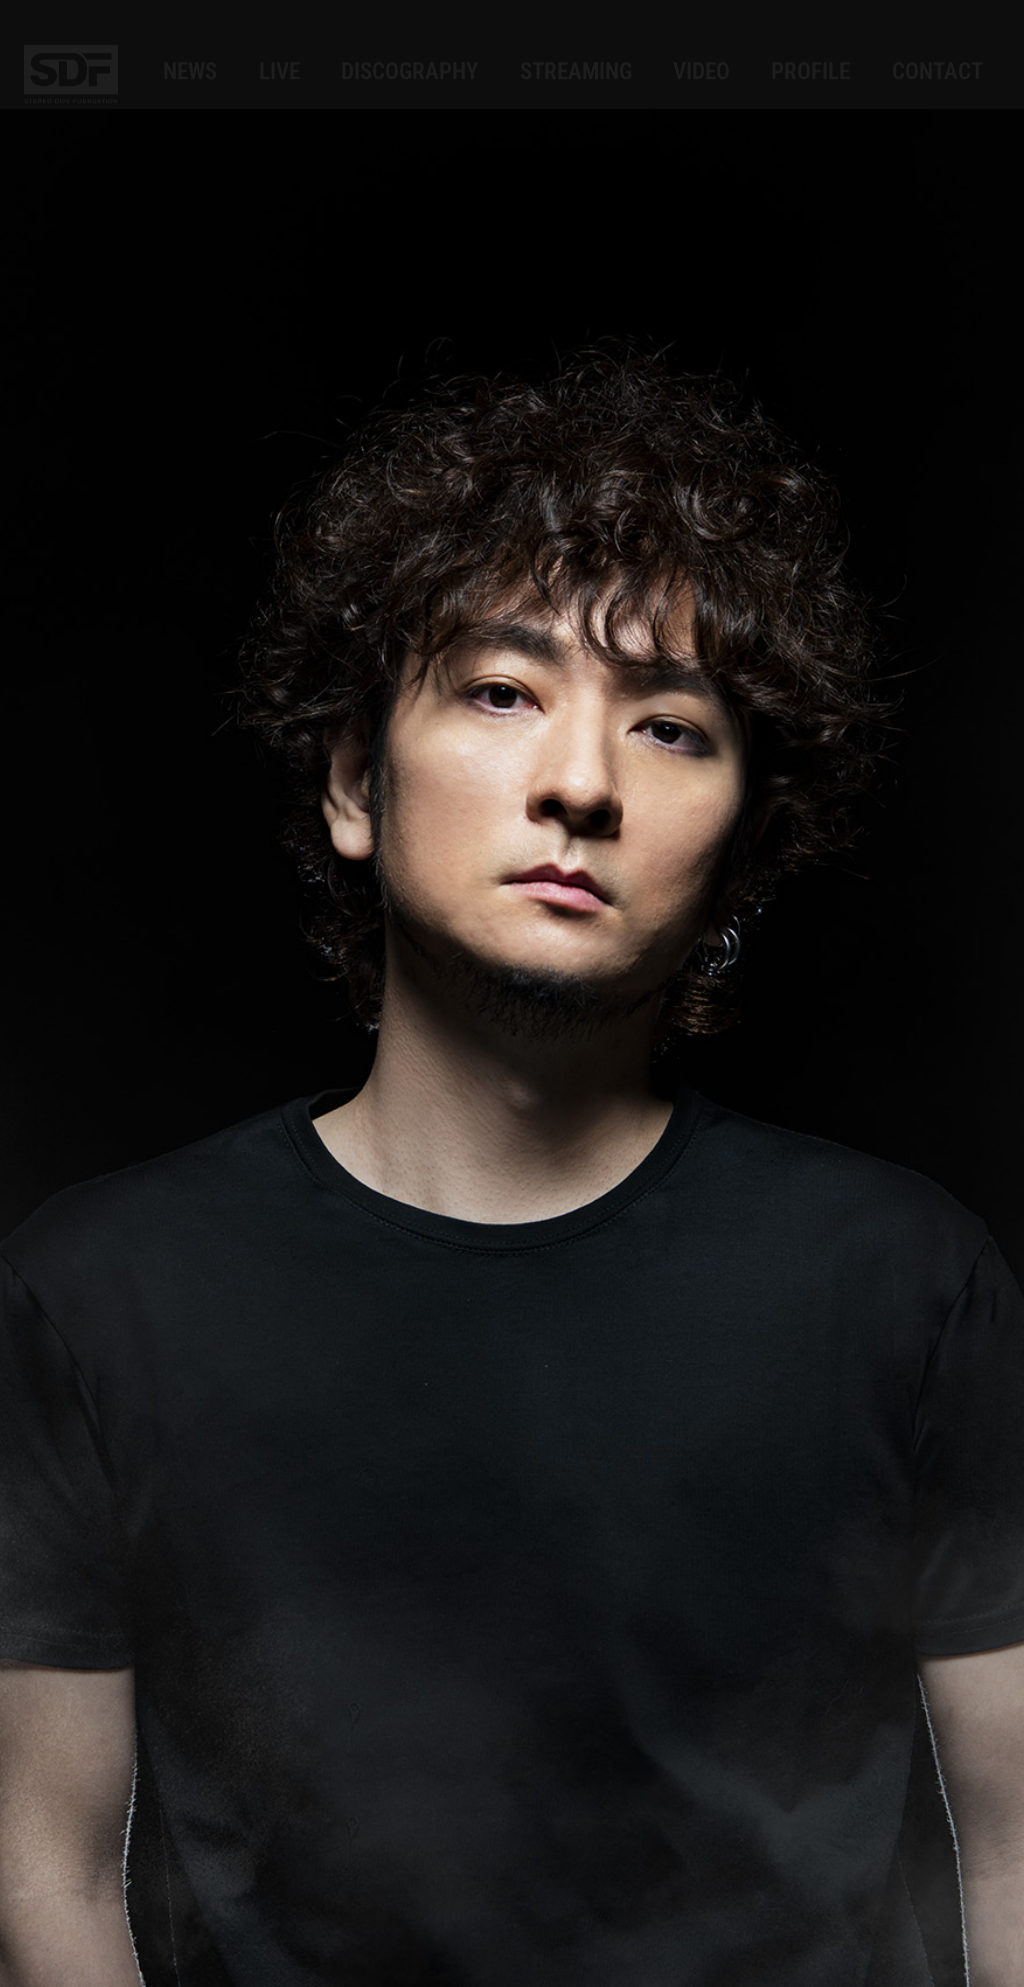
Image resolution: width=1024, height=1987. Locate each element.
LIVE (279, 51)
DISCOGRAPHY (409, 51)
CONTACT (937, 51)
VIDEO (701, 51)
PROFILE (810, 51)
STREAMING (576, 51)
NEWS (190, 51)
